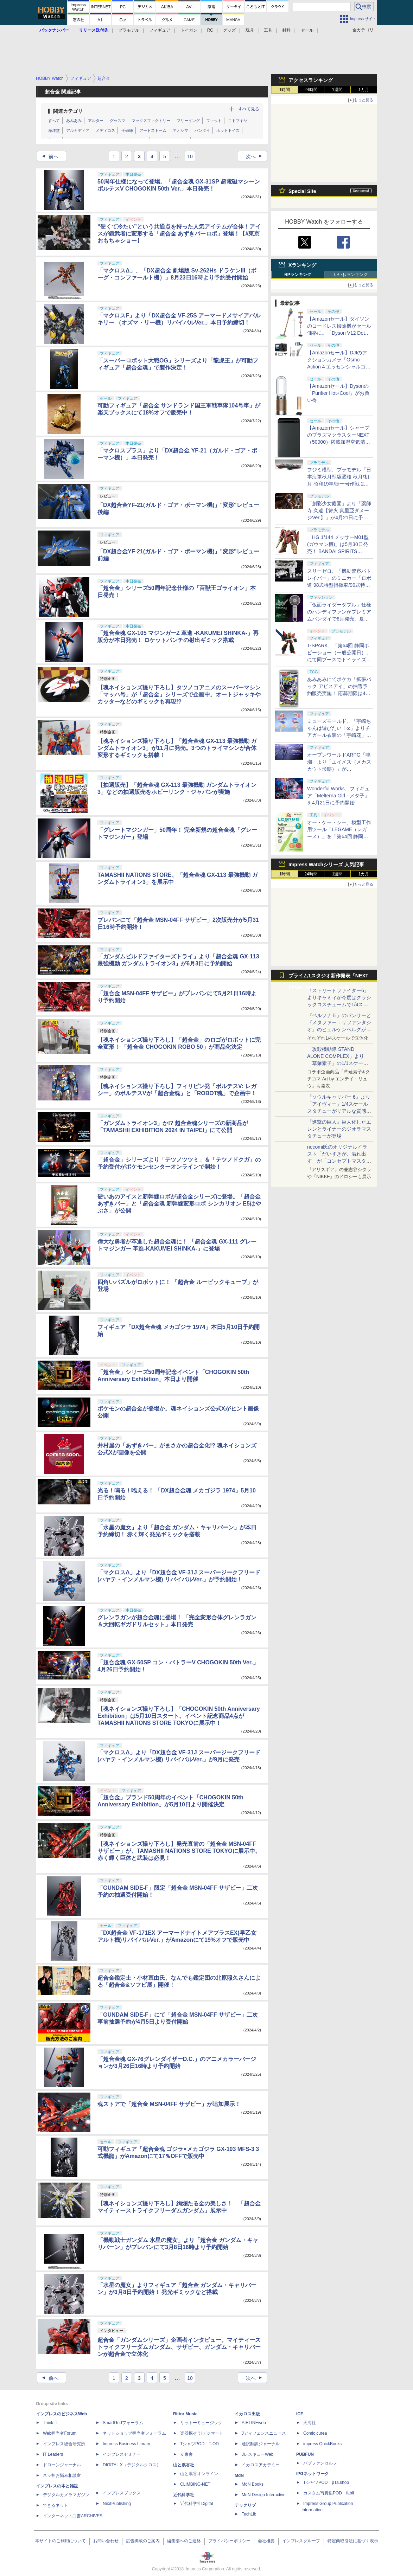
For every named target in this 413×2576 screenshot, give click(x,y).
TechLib (249, 2514)
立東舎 (186, 2454)
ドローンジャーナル (62, 2464)
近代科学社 (183, 2494)
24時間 (310, 89)
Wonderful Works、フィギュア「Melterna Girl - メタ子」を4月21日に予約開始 (338, 795)
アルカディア (77, 130)
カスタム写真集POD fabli (328, 2493)
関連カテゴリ (68, 111)
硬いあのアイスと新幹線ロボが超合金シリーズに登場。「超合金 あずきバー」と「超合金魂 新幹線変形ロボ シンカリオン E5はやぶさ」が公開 (179, 1204)
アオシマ (180, 130)
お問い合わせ (106, 2540)
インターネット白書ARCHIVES (72, 2515)
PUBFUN (305, 2454)
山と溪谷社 (183, 2464)
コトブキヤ (237, 120)
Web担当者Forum (59, 2433)
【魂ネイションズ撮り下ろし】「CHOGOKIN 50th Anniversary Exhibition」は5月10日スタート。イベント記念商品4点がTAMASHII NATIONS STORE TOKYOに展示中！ (178, 1716)
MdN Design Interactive (264, 2494)
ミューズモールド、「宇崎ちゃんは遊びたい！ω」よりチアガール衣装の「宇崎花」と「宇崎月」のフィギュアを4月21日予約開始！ (339, 735)
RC (210, 30)
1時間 (284, 89)
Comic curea (315, 2433)
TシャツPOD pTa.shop (326, 2482)
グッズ (229, 30)
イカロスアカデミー (261, 2464)
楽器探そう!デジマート (201, 2433)
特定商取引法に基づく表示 (353, 2540)
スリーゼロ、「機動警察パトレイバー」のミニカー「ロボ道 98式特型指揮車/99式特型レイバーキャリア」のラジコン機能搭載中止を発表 (339, 585)
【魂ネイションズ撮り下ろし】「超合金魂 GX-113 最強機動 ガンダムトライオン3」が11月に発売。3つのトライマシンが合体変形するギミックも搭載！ (176, 748)
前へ (48, 156)
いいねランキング (351, 274)
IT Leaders (53, 2454)
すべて (54, 120)
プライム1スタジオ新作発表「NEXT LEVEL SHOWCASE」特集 (328, 977)
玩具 (250, 30)
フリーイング (188, 120)
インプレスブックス (122, 2493)
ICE (299, 2413)
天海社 (309, 2422)
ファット (214, 120)
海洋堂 (54, 130)
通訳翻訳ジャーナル (261, 2443)
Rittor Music (185, 2413)
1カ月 (363, 89)
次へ (256, 156)
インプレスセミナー (122, 2454)
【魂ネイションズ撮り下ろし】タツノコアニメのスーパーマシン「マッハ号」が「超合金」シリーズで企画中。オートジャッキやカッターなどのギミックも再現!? (179, 695)
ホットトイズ (228, 130)
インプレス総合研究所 (64, 2443)
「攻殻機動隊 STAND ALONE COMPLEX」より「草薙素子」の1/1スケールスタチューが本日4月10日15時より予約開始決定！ (338, 1063)
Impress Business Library (126, 2443)
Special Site (302, 191)
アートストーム (152, 130)
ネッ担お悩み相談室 (62, 2475)
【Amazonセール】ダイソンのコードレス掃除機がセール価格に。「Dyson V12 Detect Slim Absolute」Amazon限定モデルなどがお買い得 (339, 333)
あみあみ (74, 120)
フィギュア (159, 30)
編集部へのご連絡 (184, 2540)
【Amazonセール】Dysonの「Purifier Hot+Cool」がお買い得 (338, 393)
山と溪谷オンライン (199, 2473)
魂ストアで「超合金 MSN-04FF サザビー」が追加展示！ (169, 2104)
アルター (95, 120)
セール (307, 30)
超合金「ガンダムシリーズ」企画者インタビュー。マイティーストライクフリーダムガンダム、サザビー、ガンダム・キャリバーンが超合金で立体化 (179, 2347)
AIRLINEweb (254, 2422)
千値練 (127, 130)
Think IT (50, 2422)
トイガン (188, 30)
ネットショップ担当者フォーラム (134, 2433)
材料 (286, 30)
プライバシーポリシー (229, 2540)
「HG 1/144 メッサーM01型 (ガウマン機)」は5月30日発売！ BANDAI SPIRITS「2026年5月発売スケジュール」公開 (338, 551)
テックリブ (245, 2505)
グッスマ (117, 120)
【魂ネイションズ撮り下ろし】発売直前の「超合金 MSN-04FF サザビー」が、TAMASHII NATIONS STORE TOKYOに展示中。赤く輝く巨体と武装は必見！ (179, 1851)
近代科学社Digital (196, 2503)
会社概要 (266, 2540)
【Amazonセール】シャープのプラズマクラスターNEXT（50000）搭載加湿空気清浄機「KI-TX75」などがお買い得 (338, 442)
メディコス (105, 130)
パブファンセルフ (320, 2463)
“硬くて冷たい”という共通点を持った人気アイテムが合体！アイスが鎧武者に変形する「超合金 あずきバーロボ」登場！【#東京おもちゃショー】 (179, 234)
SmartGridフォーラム (123, 2422)
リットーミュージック (201, 2422)
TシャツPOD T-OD (199, 2443)
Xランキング (302, 265)
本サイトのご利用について (60, 2540)
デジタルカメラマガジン (66, 2494)
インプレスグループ (301, 2540)
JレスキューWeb (257, 2454)
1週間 (337, 89)
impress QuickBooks (322, 2443)
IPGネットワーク (312, 2473)
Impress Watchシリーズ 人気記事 (326, 864)
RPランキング (297, 274)
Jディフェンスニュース (264, 2433)
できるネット (55, 2505)
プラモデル (128, 30)
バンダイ (202, 130)
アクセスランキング (310, 80)
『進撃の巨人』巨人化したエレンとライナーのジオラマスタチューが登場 (339, 1129)
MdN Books (252, 2484)
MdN (239, 2475)
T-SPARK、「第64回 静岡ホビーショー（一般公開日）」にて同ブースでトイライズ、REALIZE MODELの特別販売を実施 (339, 659)
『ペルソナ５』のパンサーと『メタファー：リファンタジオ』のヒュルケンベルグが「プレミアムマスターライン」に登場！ (339, 1029)
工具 (268, 30)
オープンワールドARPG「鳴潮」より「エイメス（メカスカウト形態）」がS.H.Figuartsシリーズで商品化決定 (339, 769)
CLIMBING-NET (195, 2484)
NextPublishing (117, 2503)
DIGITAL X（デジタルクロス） (132, 2464)
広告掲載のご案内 (143, 2540)
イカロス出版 (247, 2413)
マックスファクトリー (151, 120)
